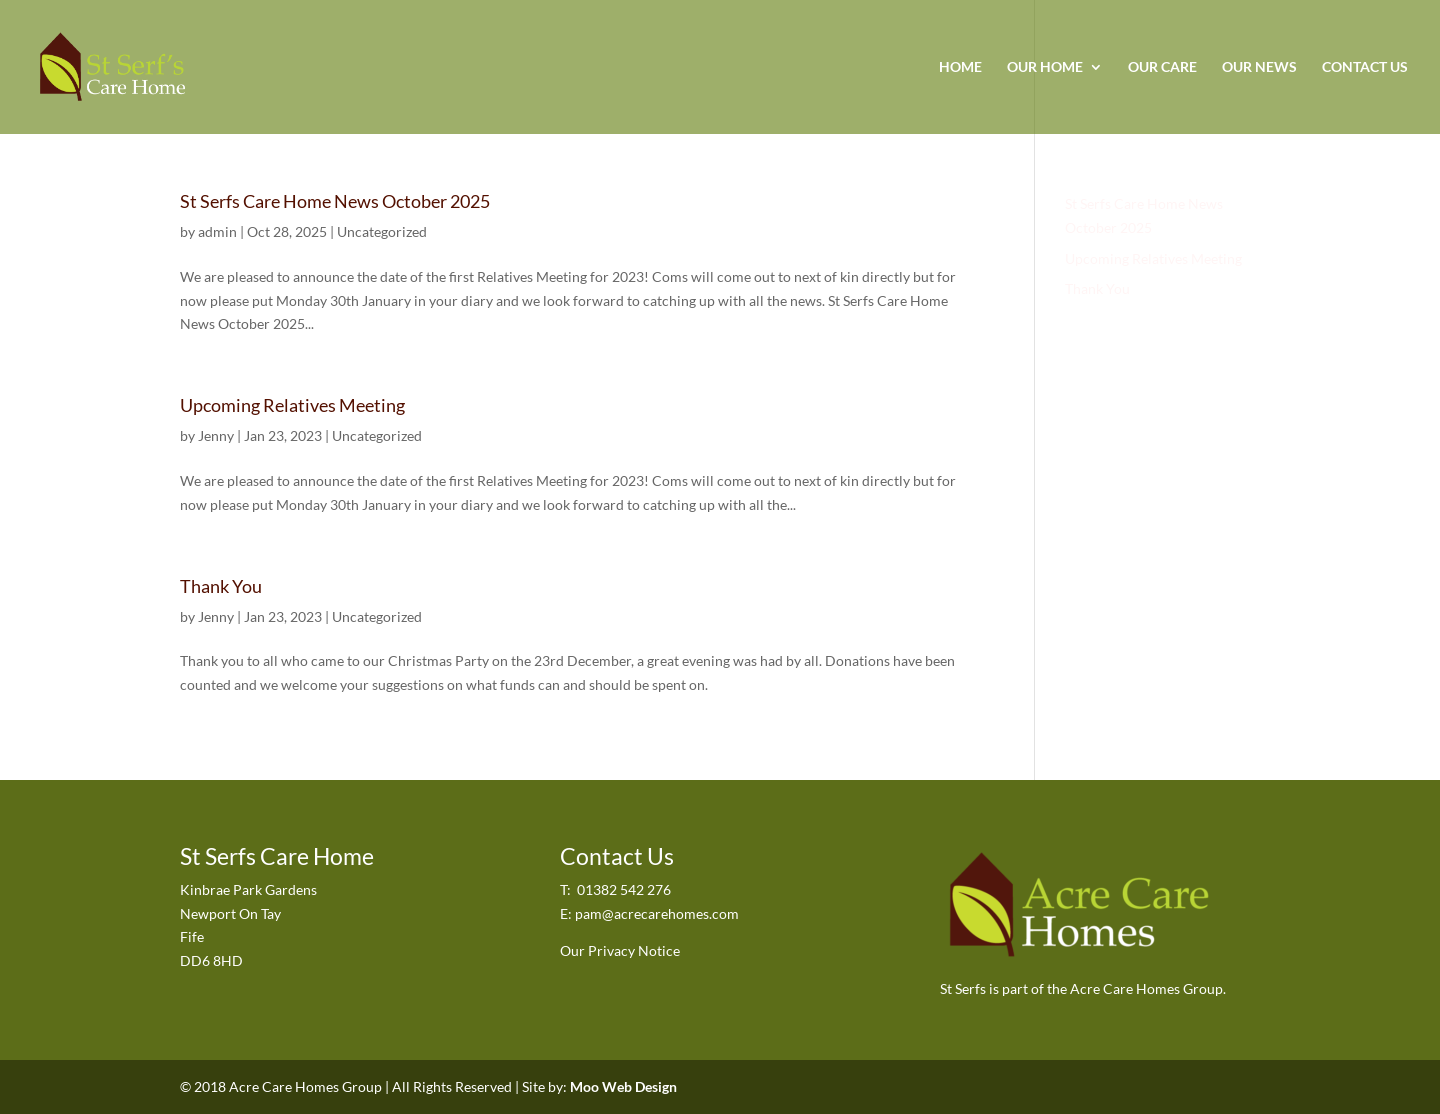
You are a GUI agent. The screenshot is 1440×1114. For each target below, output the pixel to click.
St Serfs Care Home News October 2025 (335, 201)
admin (217, 231)
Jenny (216, 435)
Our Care (1162, 67)
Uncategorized (382, 231)
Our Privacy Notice (620, 950)
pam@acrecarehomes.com (657, 913)
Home (960, 67)
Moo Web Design (623, 1086)
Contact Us (1365, 67)
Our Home (1045, 67)
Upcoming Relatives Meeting (292, 405)
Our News (1259, 67)
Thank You (221, 586)
